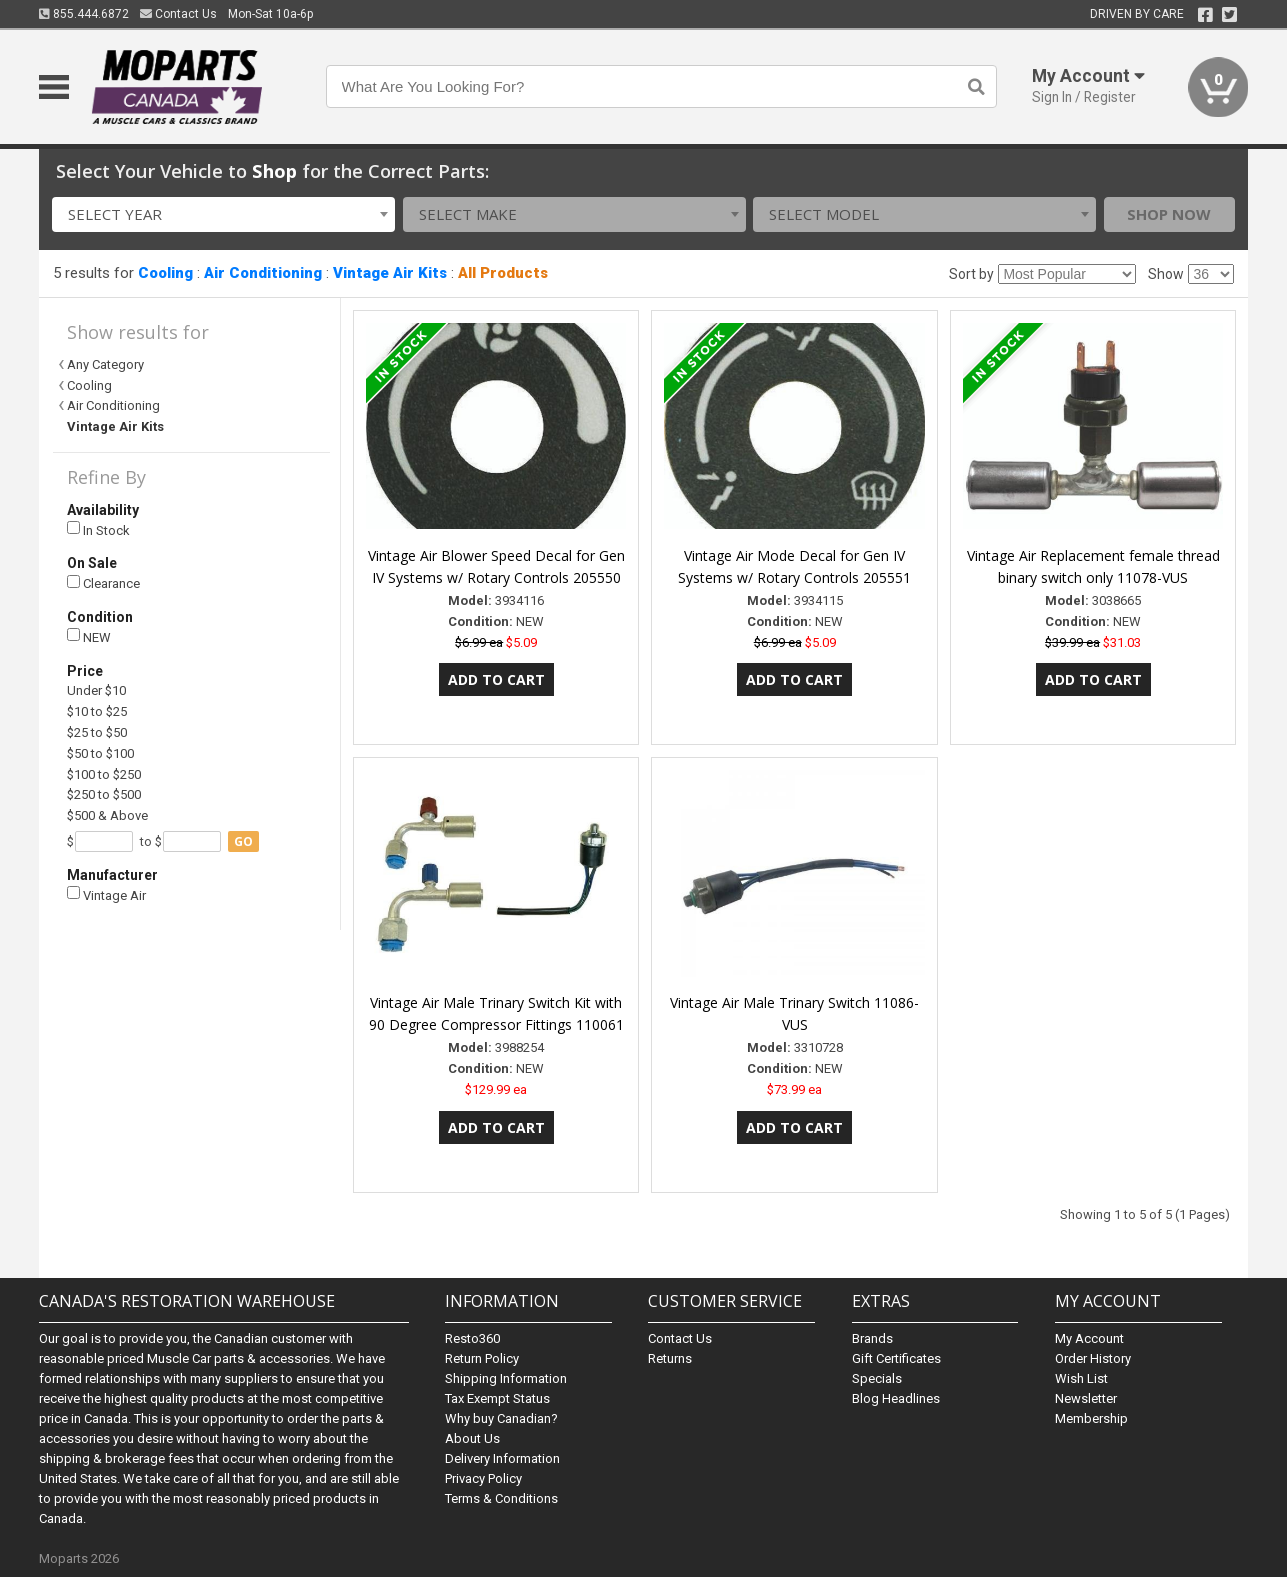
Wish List (1081, 1378)
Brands (872, 1338)
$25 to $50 (97, 732)
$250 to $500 (104, 794)
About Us (472, 1438)
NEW (89, 636)
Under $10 (96, 690)
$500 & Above (107, 815)
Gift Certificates (896, 1358)
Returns (670, 1358)
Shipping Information (506, 1378)
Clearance (103, 583)
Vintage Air (106, 894)
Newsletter (1086, 1398)
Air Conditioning (263, 273)
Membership (1091, 1418)
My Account (1089, 1338)
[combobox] (223, 214)
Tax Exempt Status (497, 1398)
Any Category (105, 364)
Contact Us (178, 14)
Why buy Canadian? (501, 1418)
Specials (877, 1378)
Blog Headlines (896, 1398)
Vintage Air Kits (390, 273)
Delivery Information (502, 1458)
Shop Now (1169, 214)
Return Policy (482, 1358)
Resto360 (472, 1338)
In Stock (98, 529)
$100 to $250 (104, 774)
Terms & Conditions (501, 1498)
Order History (1093, 1358)
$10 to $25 (97, 711)
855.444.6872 (84, 14)
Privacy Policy (483, 1478)
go (243, 841)
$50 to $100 (100, 753)
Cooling (165, 273)
